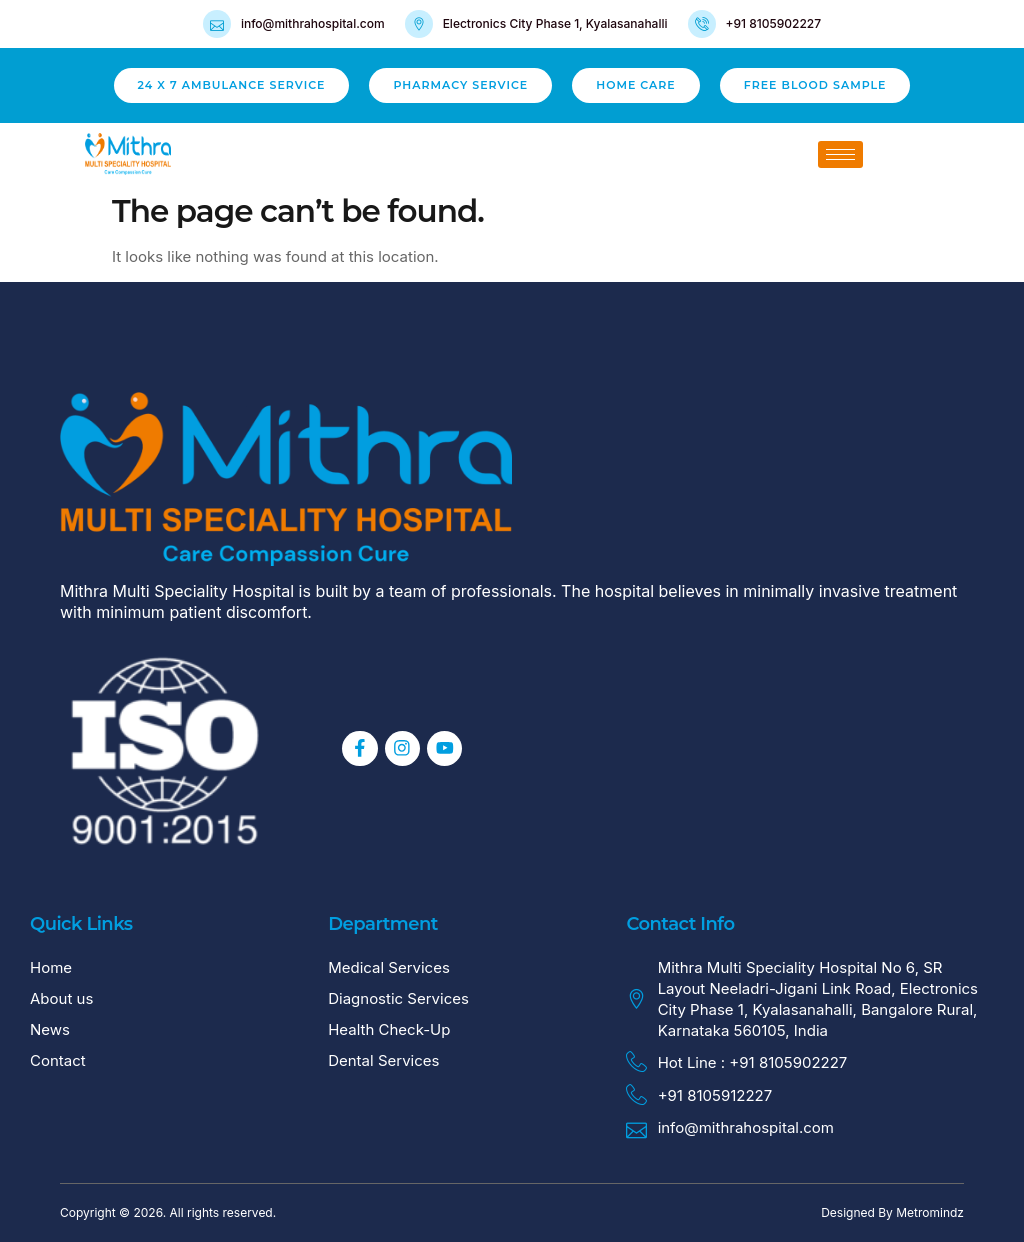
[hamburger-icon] (840, 154)
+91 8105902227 (774, 23)
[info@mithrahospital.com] (217, 24)
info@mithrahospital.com (313, 23)
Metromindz (930, 1212)
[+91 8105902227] (702, 24)
